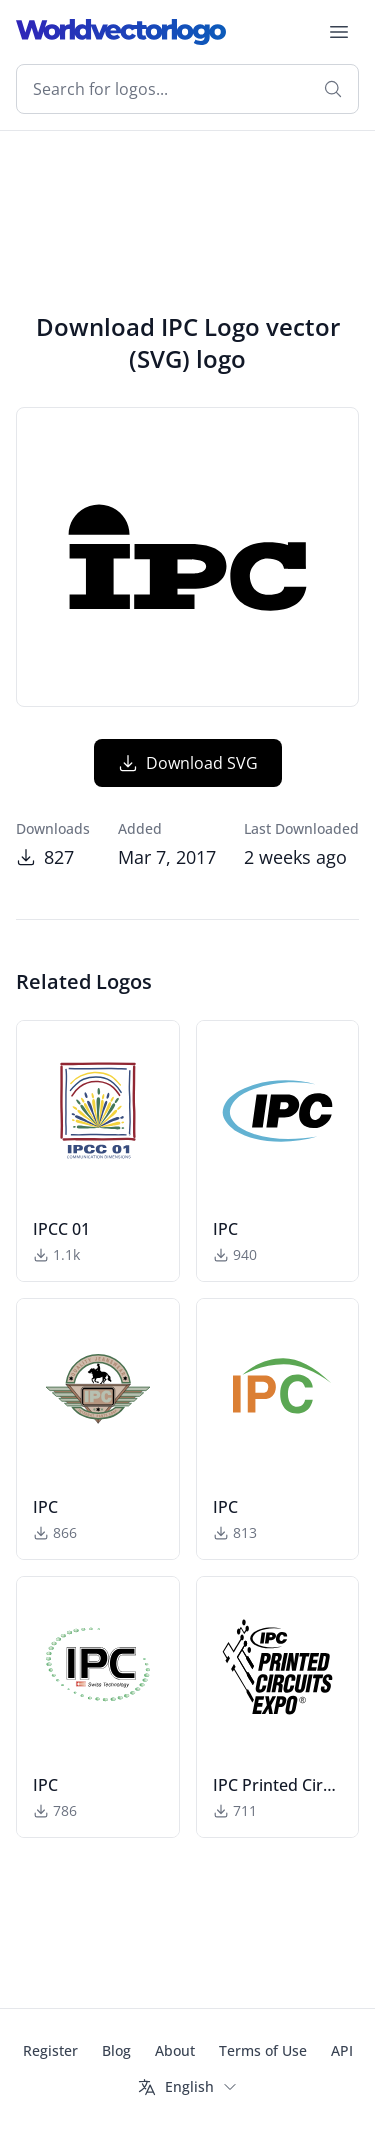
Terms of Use (263, 2050)
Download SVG (188, 763)
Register (50, 2050)
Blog (116, 2050)
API (342, 2050)
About (175, 2050)
